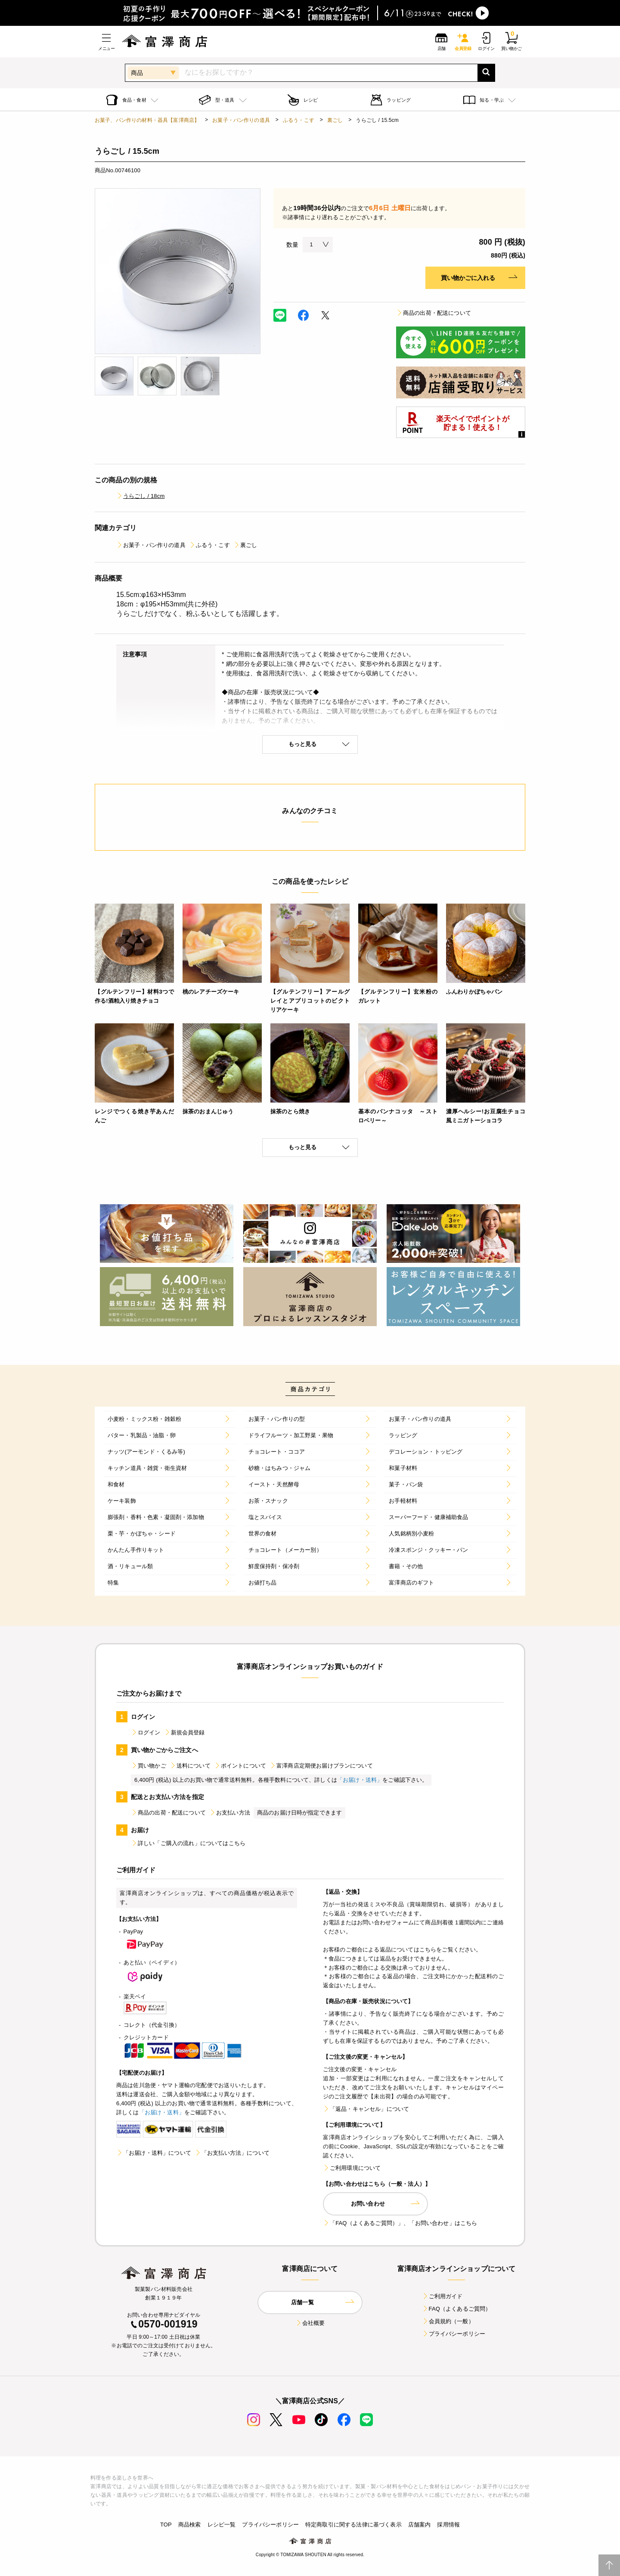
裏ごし (335, 120)
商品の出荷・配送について (433, 313)
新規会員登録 (184, 1732)
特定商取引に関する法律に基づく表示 (353, 2524)
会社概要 (310, 2323)
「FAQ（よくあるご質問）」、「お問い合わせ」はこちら (400, 2223)
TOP (166, 2524)
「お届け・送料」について (153, 2153)
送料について (190, 1765)
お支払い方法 (229, 1812)
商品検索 (189, 2524)
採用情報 (448, 2524)
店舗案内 (419, 2524)
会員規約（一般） (448, 2321)
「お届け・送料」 (359, 1780)
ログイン (146, 1732)
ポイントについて (240, 1765)
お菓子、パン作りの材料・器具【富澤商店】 (147, 120)
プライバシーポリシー (454, 2334)
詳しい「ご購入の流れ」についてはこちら (188, 1843)
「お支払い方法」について (232, 2153)
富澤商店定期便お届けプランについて (321, 1765)
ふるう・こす (298, 120)
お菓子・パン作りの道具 (241, 120)
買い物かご (148, 1765)
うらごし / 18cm (140, 496)
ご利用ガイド (442, 2296)
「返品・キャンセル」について (366, 2109)
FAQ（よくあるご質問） (456, 2309)
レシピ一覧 (222, 2524)
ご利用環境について (352, 2168)
